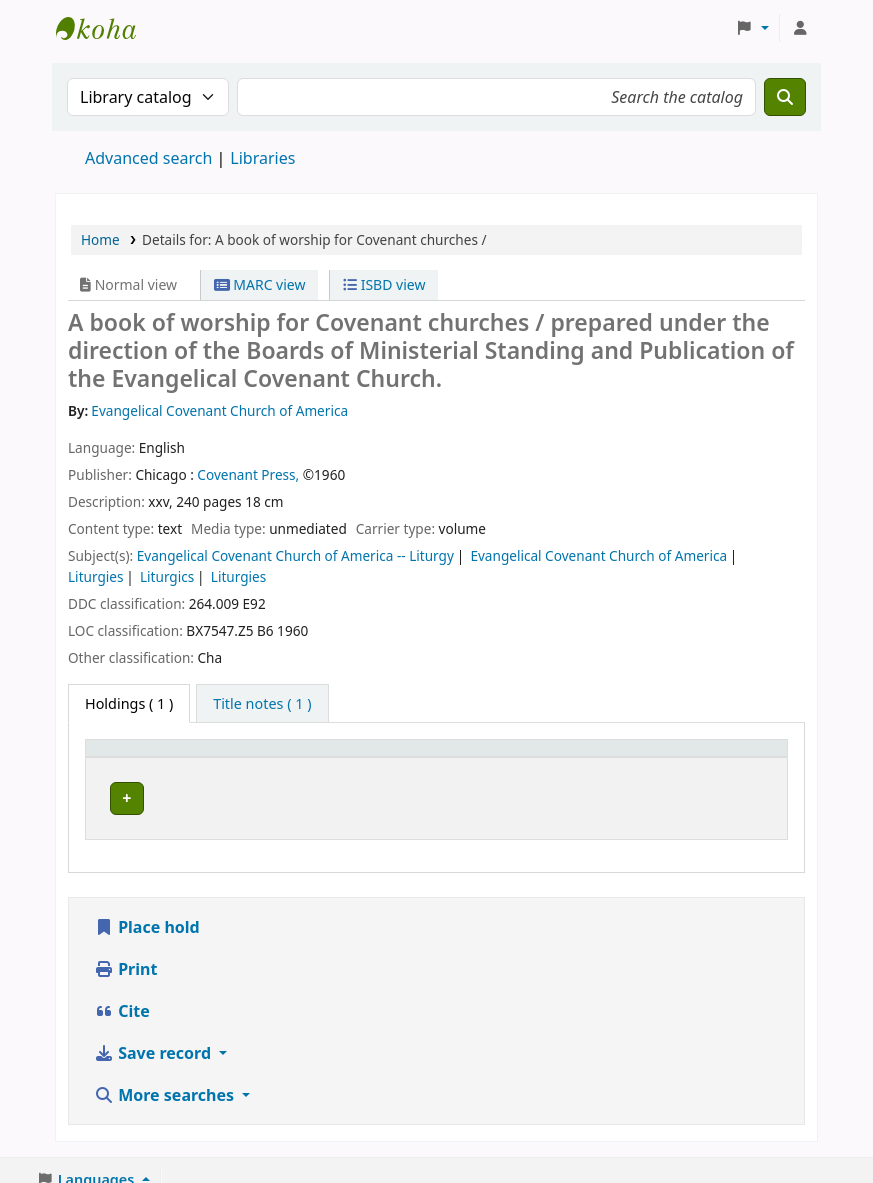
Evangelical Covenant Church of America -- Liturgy (295, 555)
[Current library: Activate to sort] (328, 758)
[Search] (785, 97)
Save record (154, 1034)
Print (125, 950)
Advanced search (148, 158)
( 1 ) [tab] (129, 703)
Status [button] (615, 757)
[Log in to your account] (800, 28)
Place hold (147, 908)
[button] (752, 28)
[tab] (262, 704)
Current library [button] (297, 757)
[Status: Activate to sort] (637, 758)
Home (100, 239)
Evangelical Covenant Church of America (598, 555)
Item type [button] (129, 757)
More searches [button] (166, 1076)
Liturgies (95, 576)
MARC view (260, 284)
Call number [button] (473, 757)
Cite (122, 992)
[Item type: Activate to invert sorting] (161, 758)
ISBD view (384, 284)
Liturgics (167, 576)
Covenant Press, (248, 474)
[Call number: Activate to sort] (502, 758)
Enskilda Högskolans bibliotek (106, 28)
